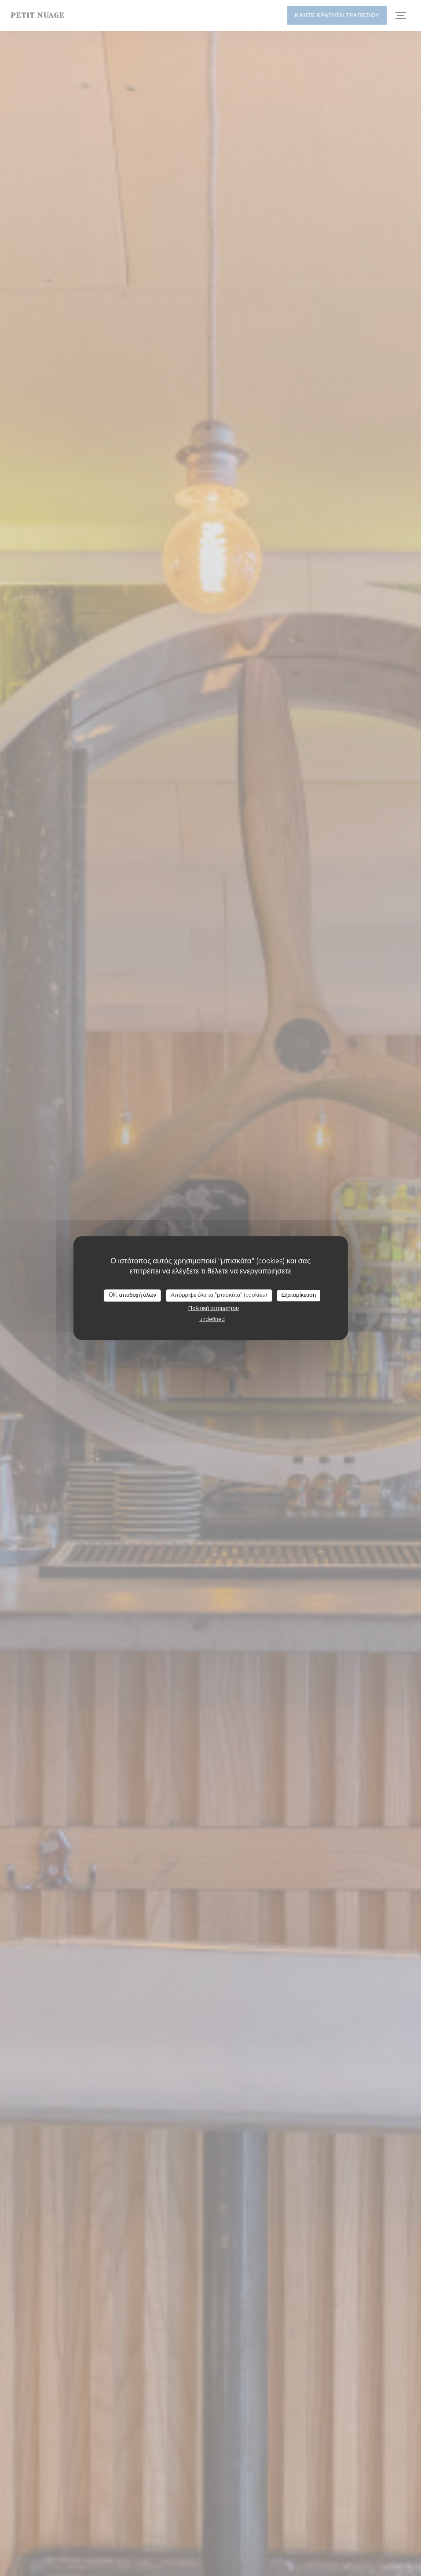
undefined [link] (212, 1319)
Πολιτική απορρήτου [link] (213, 1308)
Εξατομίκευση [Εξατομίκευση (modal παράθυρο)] (298, 1295)
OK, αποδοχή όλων (133, 1295)
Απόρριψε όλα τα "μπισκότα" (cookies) (219, 1295)
